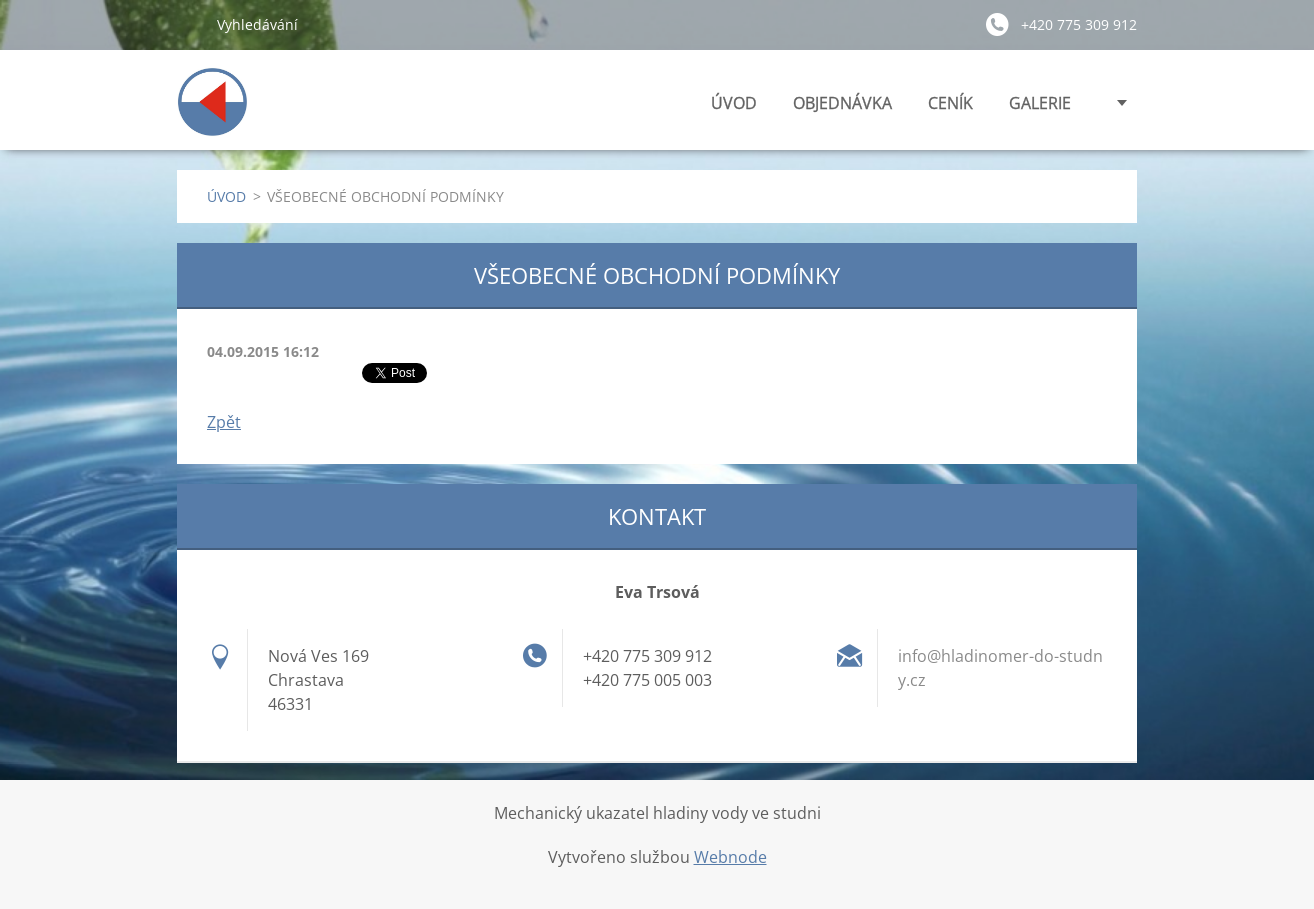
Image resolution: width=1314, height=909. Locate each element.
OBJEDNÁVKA (842, 103)
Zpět (224, 422)
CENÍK (950, 103)
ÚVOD (734, 103)
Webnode (730, 857)
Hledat (189, 24)
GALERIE (1040, 103)
